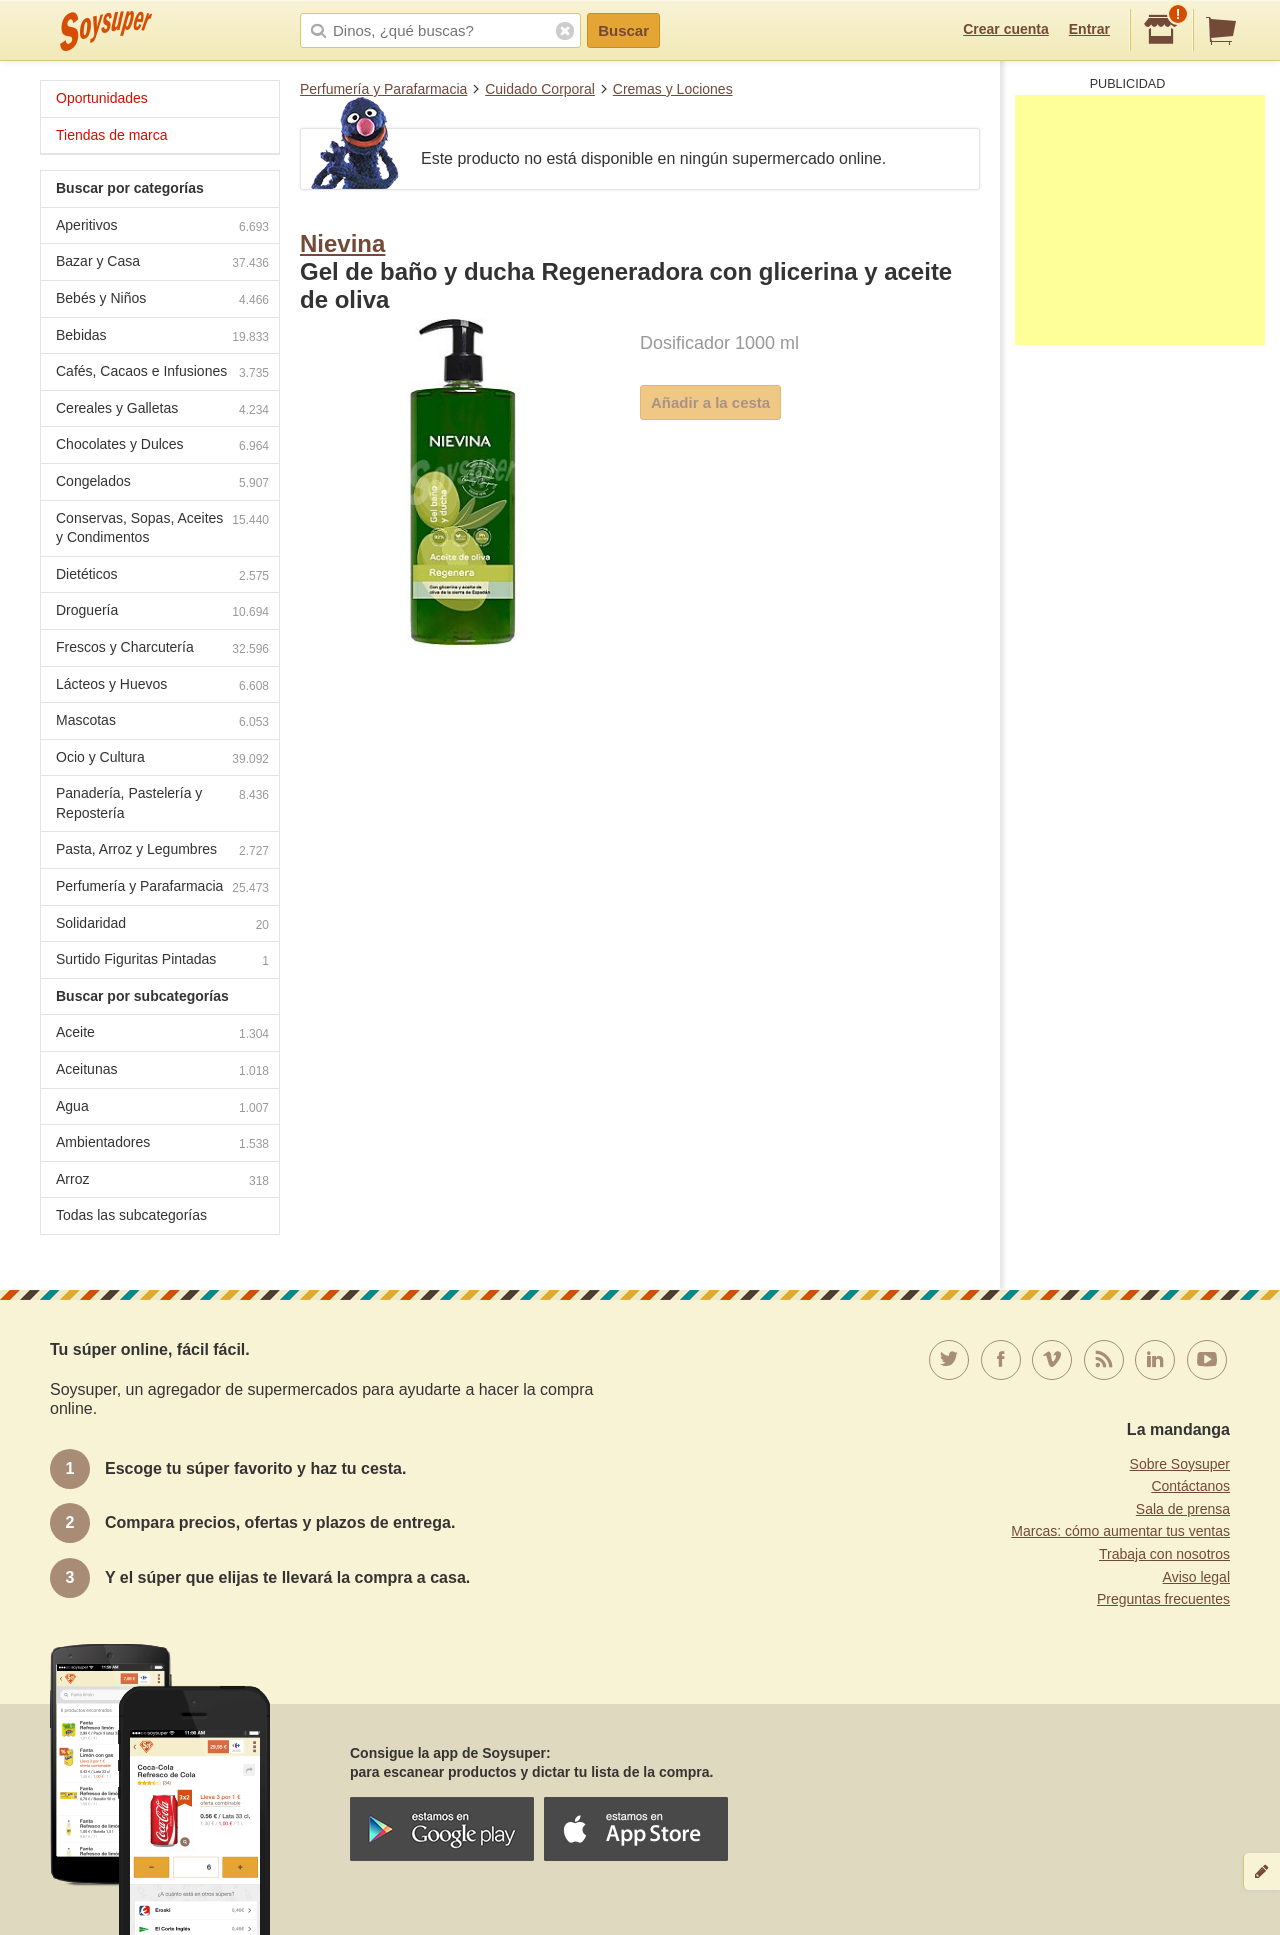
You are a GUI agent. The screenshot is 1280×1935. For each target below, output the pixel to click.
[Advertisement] (1140, 220)
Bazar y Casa (162, 263)
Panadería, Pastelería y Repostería (162, 803)
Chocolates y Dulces (162, 446)
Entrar (1089, 29)
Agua (162, 1108)
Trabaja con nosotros (1164, 1554)
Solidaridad (162, 925)
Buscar (623, 30)
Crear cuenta (1006, 29)
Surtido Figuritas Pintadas (162, 961)
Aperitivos (162, 227)
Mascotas (162, 722)
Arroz (162, 1181)
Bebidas (162, 337)
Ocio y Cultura (162, 759)
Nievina (342, 243)
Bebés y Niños (162, 300)
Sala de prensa (1183, 1509)
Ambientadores (162, 1144)
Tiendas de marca (112, 135)
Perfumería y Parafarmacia (383, 89)
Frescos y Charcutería (162, 649)
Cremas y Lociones (673, 89)
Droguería (162, 612)
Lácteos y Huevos (162, 686)
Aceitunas (162, 1071)
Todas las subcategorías (131, 1215)
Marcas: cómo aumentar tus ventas (1120, 1531)
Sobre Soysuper (1180, 1464)
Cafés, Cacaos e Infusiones (162, 373)
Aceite (162, 1034)
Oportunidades (102, 98)
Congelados (162, 483)
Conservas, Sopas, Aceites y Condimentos (162, 528)
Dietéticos (162, 576)
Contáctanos (1190, 1486)
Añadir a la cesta (710, 402)
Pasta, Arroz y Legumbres (162, 851)
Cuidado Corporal (540, 89)
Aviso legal (1196, 1577)
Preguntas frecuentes (1163, 1599)
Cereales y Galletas (162, 410)
